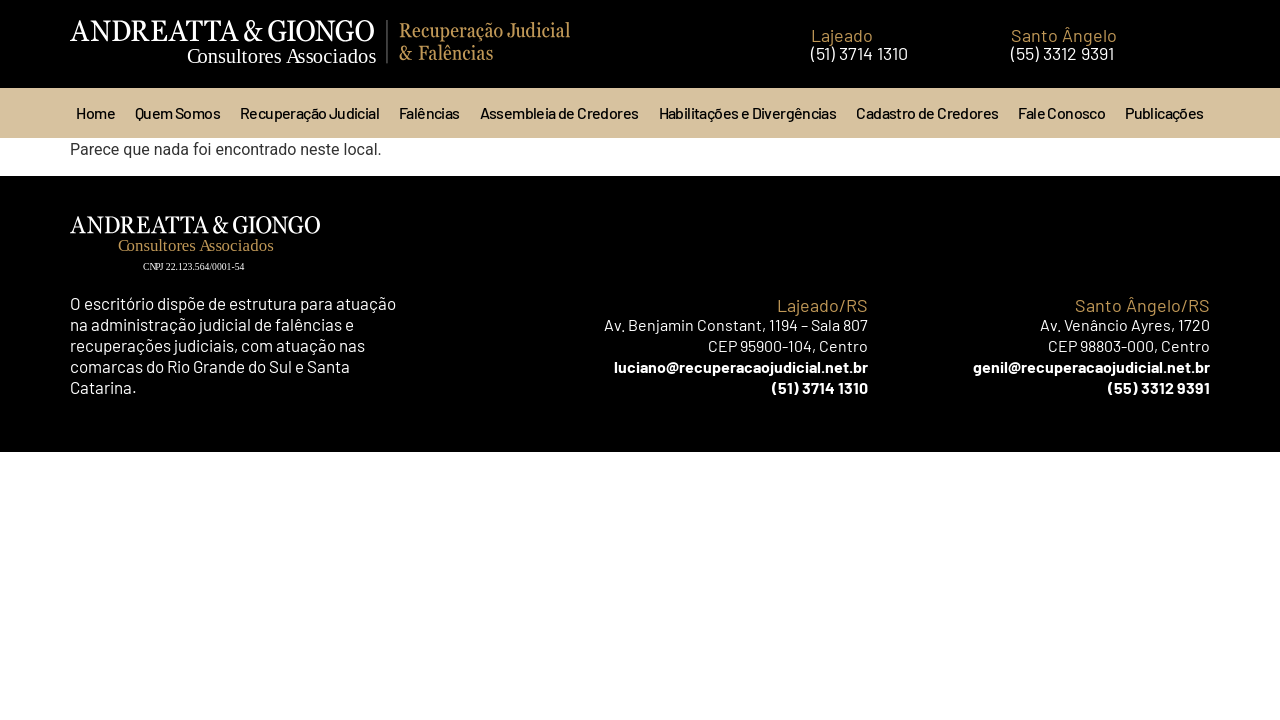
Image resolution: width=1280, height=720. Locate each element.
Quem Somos (177, 112)
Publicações (1164, 112)
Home (95, 112)
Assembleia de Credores (559, 112)
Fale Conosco (1061, 112)
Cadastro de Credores (927, 112)
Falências (429, 112)
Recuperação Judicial (309, 112)
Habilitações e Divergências (748, 112)
